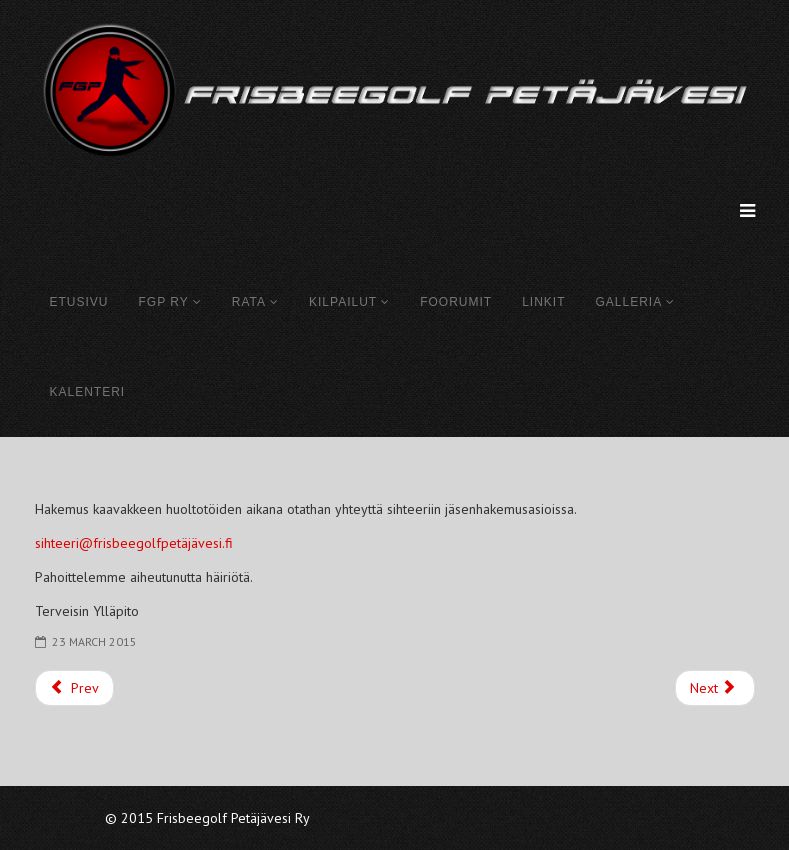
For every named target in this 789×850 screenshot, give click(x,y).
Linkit (543, 302)
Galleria (628, 302)
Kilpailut (343, 302)
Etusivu (79, 302)
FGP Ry (164, 302)
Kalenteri (88, 392)
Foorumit (456, 302)
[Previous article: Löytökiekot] (75, 688)
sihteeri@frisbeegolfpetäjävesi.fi (134, 543)
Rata (249, 302)
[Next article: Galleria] (715, 688)
